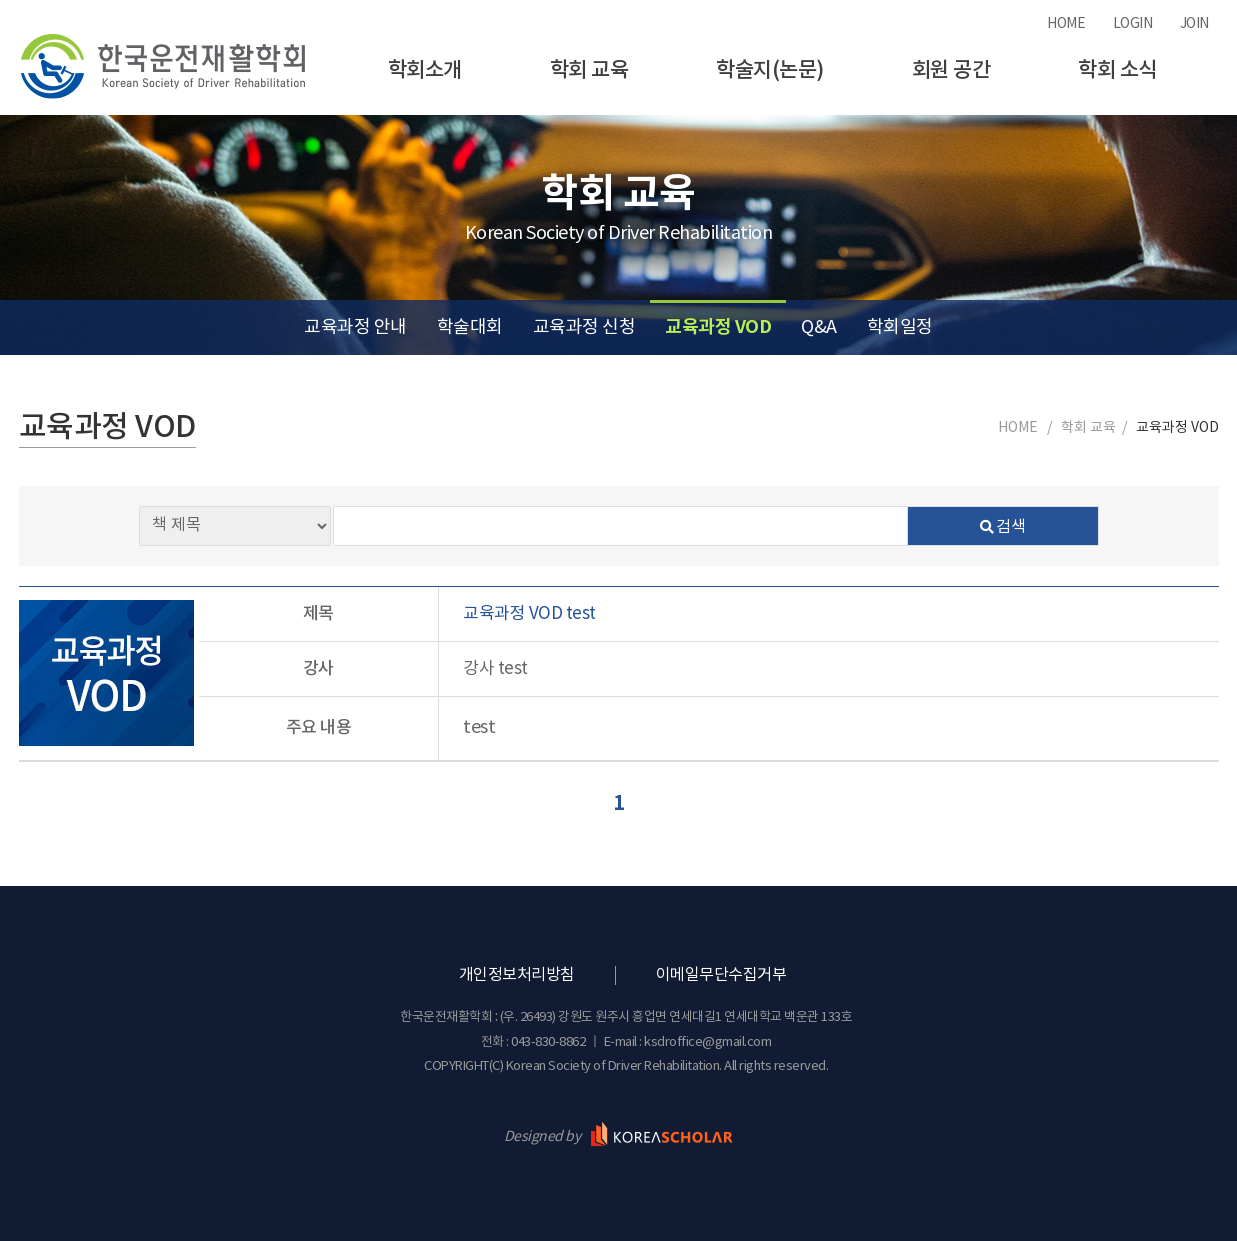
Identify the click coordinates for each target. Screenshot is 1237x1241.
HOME (1066, 24)
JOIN (1194, 24)
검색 (1003, 527)
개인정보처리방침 (517, 975)
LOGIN (1133, 24)
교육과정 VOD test (529, 614)
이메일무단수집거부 (721, 975)
